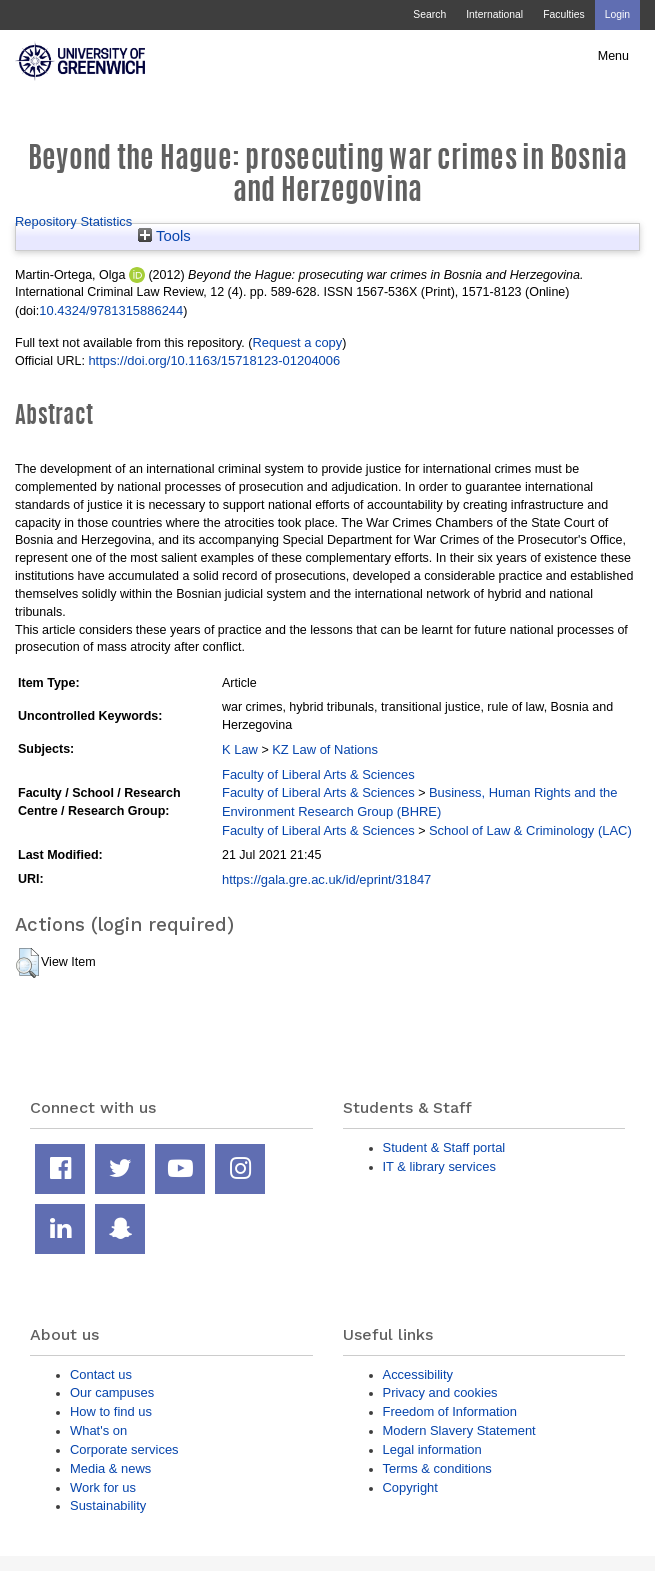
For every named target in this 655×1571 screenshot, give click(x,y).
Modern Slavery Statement (459, 1430)
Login (617, 14)
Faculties (563, 14)
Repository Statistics (73, 221)
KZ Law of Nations (325, 749)
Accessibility (418, 1374)
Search (429, 14)
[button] (27, 963)
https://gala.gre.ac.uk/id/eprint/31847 (326, 879)
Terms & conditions (437, 1468)
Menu (613, 56)
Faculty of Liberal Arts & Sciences (318, 774)
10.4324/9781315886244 (111, 310)
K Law (240, 749)
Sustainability (108, 1505)
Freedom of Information (450, 1411)
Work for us (103, 1487)
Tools (164, 236)
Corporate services (124, 1449)
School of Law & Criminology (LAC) (530, 830)
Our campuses (112, 1392)
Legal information (432, 1449)
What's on (98, 1430)
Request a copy (297, 342)
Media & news (110, 1468)
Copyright (410, 1487)
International (494, 14)
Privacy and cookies (440, 1392)
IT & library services (439, 1166)
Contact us (101, 1374)
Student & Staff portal (444, 1147)
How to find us (111, 1411)
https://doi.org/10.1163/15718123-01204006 (214, 360)
